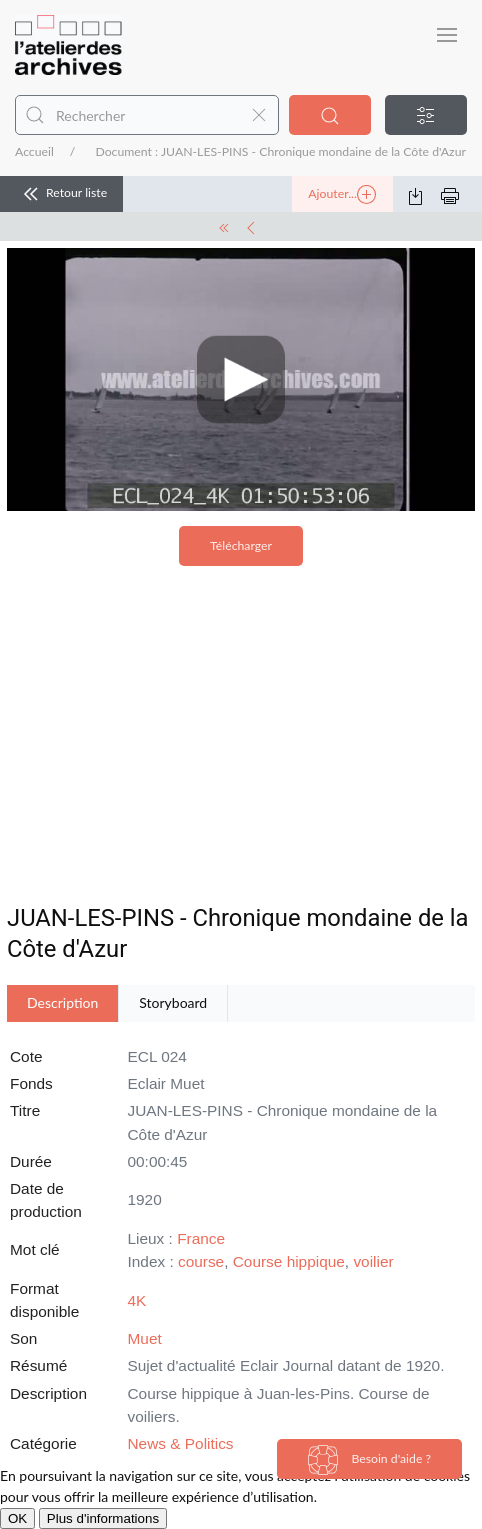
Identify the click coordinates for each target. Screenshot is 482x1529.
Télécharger (241, 545)
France (201, 1238)
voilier (373, 1261)
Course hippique (289, 1261)
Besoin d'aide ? (369, 1460)
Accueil (34, 151)
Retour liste (61, 194)
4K (137, 1300)
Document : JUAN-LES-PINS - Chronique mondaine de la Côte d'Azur (280, 151)
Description (62, 1002)
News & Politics (181, 1443)
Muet (145, 1338)
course (201, 1261)
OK (17, 1518)
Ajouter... (342, 195)
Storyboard (173, 1002)
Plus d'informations (103, 1518)
